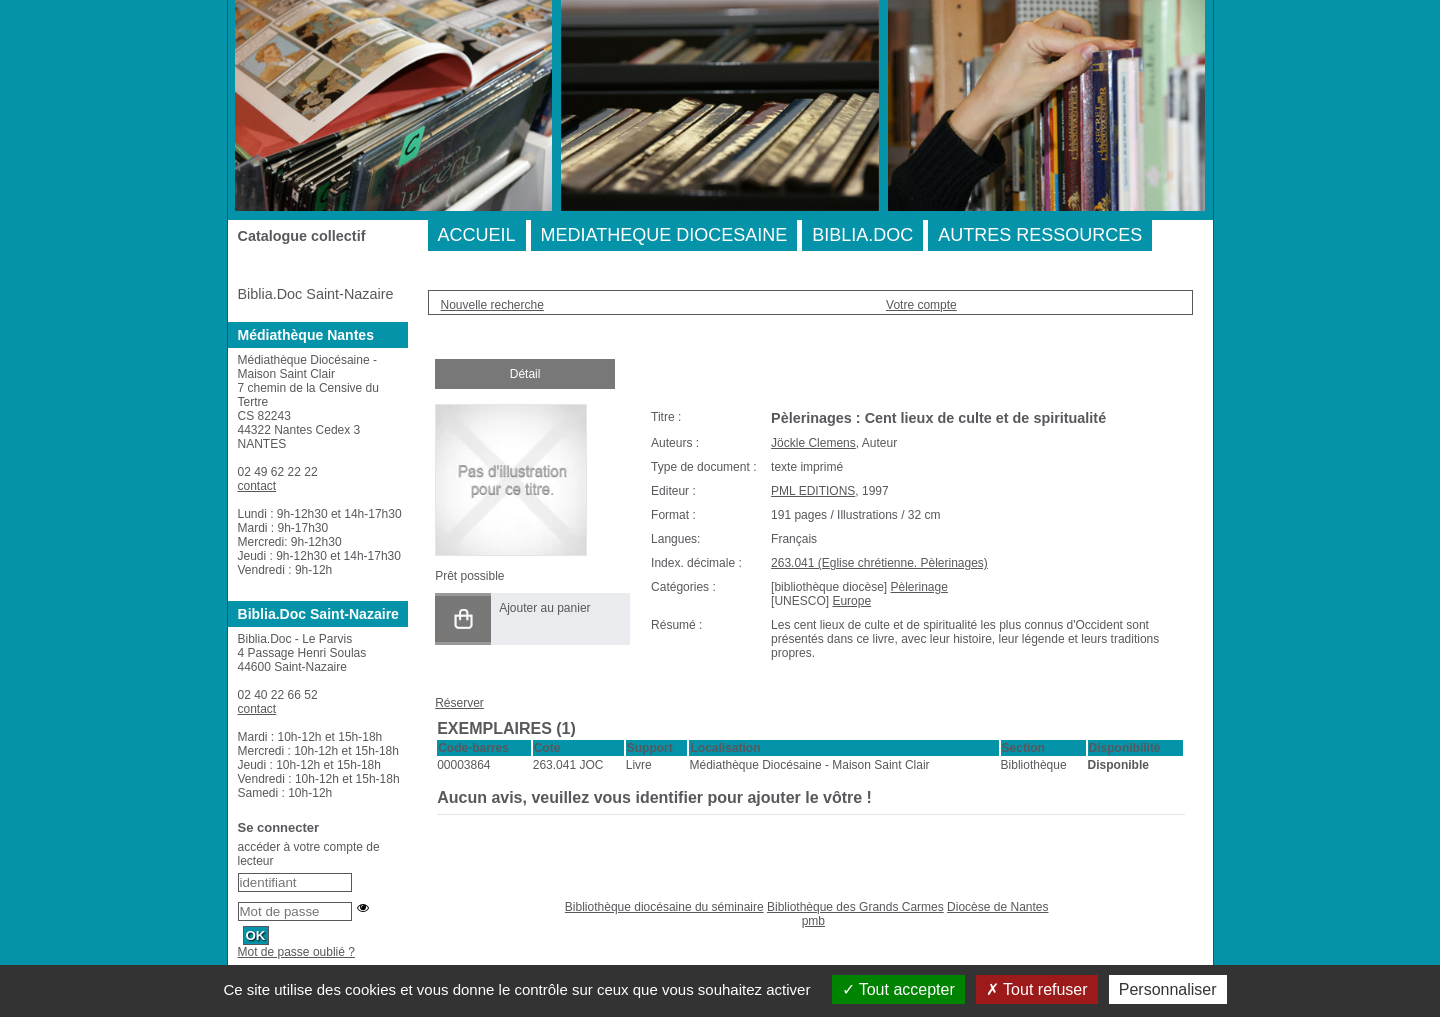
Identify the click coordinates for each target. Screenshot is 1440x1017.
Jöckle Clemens (813, 443)
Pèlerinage (918, 587)
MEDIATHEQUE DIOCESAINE (664, 235)
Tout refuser (1037, 989)
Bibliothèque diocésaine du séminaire (664, 907)
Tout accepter (898, 989)
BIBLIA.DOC (862, 235)
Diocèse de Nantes (997, 907)
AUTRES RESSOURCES (1040, 235)
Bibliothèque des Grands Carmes (855, 907)
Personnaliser (1168, 989)
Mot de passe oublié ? (296, 952)
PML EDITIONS (813, 491)
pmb (813, 921)
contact (257, 486)
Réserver (459, 703)
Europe (851, 601)
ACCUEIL (477, 235)
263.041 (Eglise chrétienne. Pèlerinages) (879, 563)
